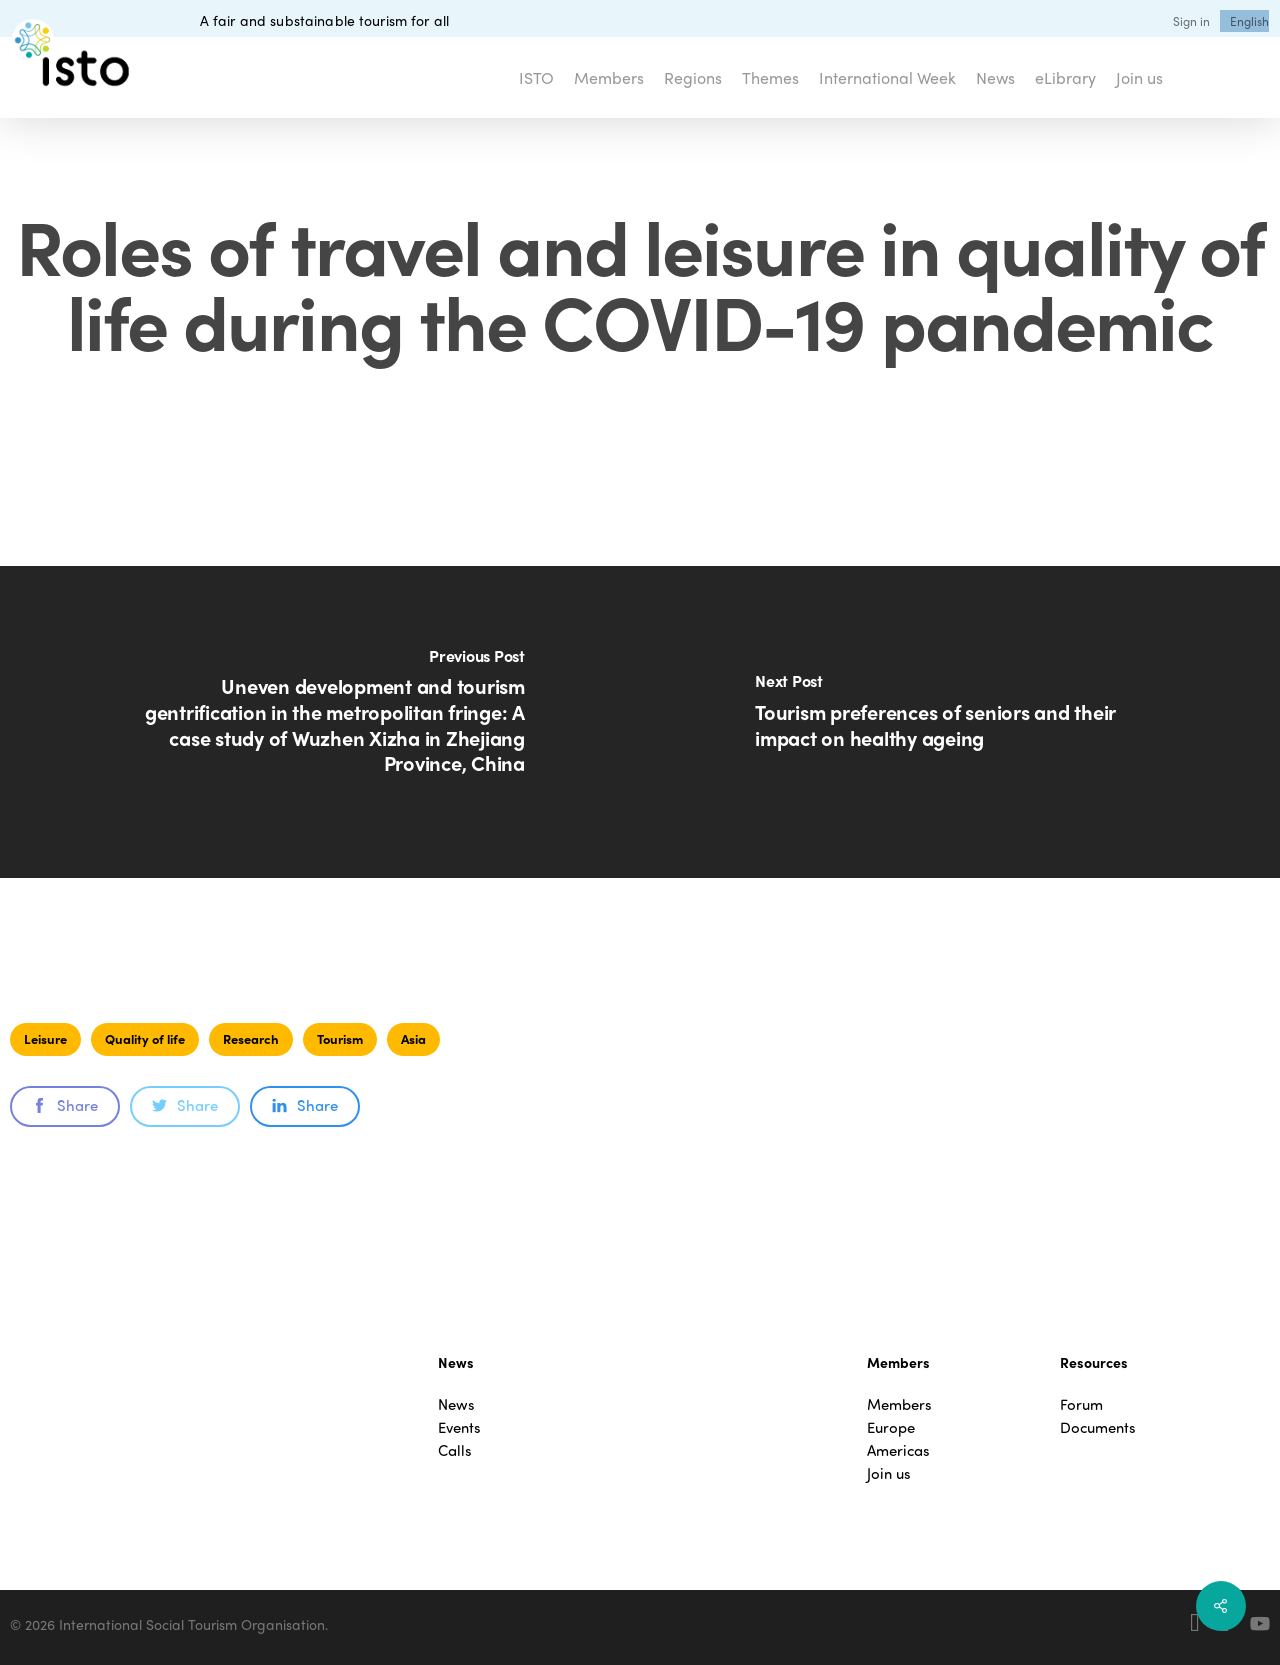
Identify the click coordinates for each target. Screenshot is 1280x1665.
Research (251, 1038)
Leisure (45, 1038)
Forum (1081, 1404)
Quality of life (145, 1038)
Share (65, 1105)
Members (899, 1404)
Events (459, 1427)
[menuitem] (1249, 21)
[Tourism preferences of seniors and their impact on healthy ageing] (960, 722)
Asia (413, 1038)
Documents (1098, 1427)
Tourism (340, 1038)
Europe (891, 1427)
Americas (898, 1450)
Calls (455, 1450)
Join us (889, 1473)
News (456, 1404)
